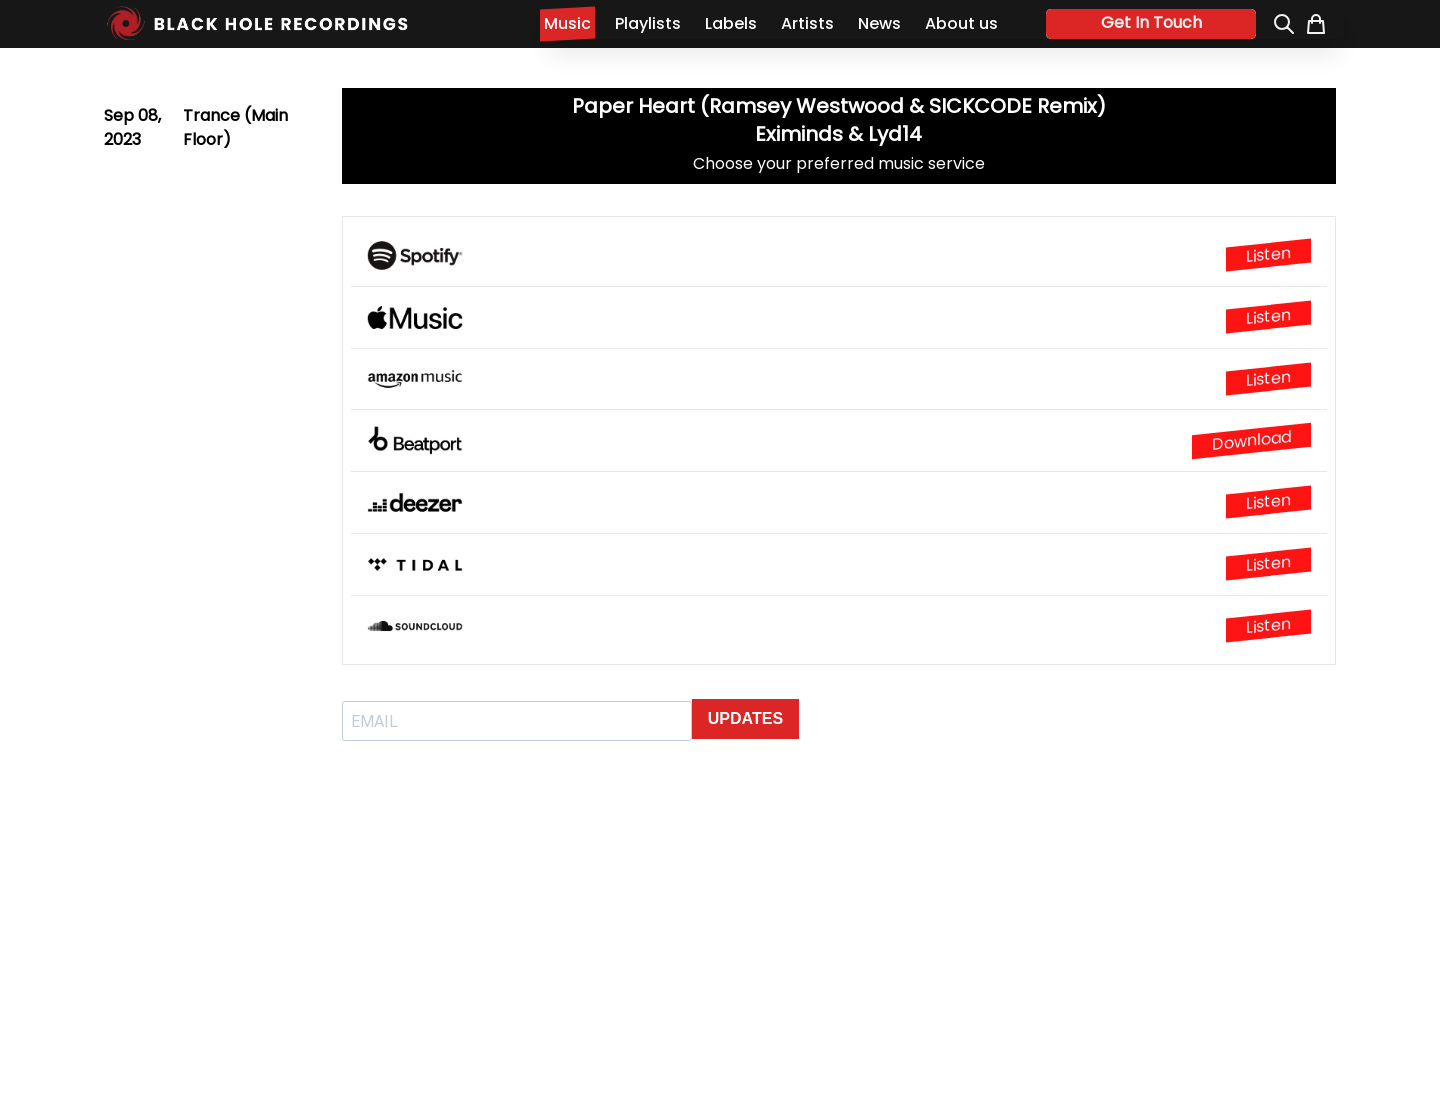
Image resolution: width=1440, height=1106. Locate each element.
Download (1251, 440)
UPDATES (745, 718)
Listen (1268, 255)
